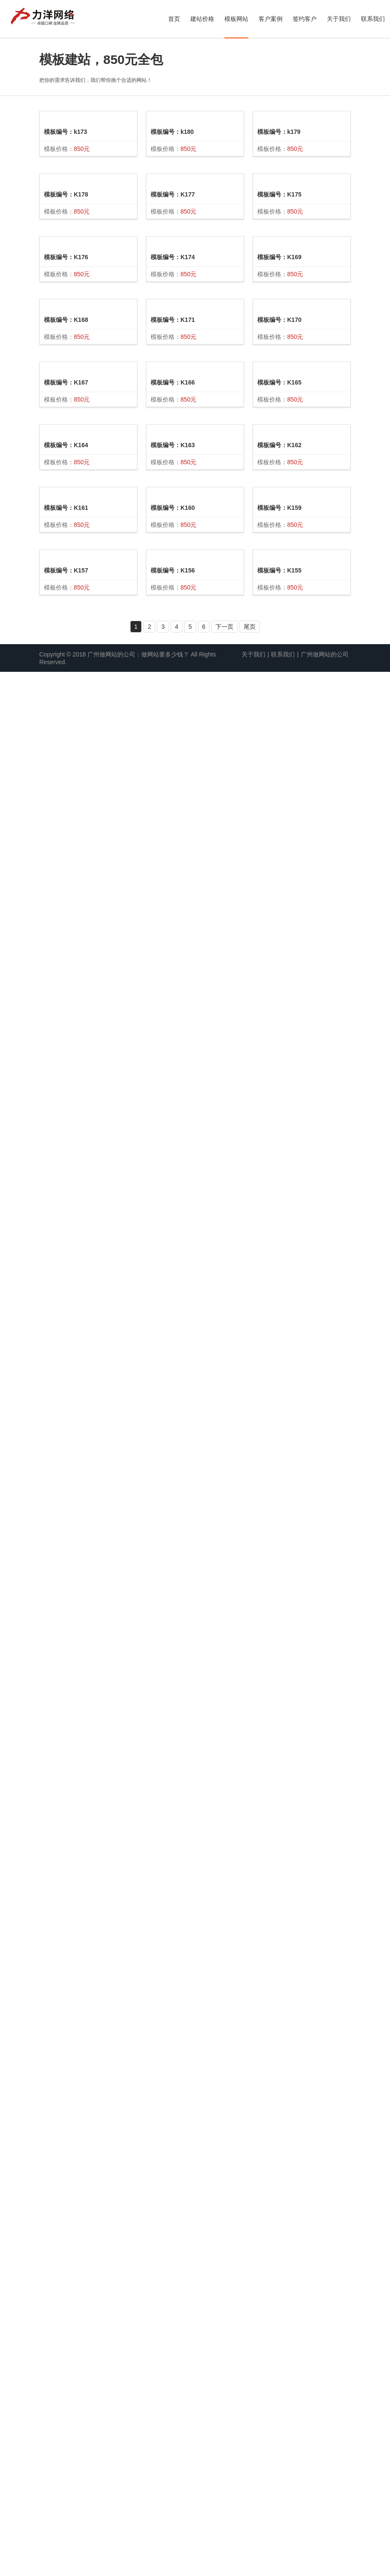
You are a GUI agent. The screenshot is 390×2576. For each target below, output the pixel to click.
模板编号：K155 (279, 2474)
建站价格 (202, 18)
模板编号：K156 (173, 2007)
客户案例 (270, 18)
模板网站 (236, 18)
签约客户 (305, 18)
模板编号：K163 (173, 1509)
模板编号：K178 (66, 462)
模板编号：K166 (173, 1156)
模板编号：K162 (279, 1971)
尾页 (250, 2530)
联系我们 (373, 18)
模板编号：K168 (66, 1013)
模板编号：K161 (66, 1893)
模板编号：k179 (278, 389)
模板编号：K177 (173, 542)
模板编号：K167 (66, 1352)
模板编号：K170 (279, 1176)
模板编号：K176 (66, 691)
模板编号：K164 (66, 1641)
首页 (174, 18)
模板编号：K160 (173, 1818)
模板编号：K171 (173, 887)
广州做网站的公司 (325, 2558)
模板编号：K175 (279, 668)
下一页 (224, 2530)
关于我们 (339, 18)
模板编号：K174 (173, 759)
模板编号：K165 (279, 1558)
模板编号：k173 (65, 240)
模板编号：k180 (172, 327)
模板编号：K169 (279, 958)
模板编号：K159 (279, 2253)
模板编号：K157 (66, 2168)
